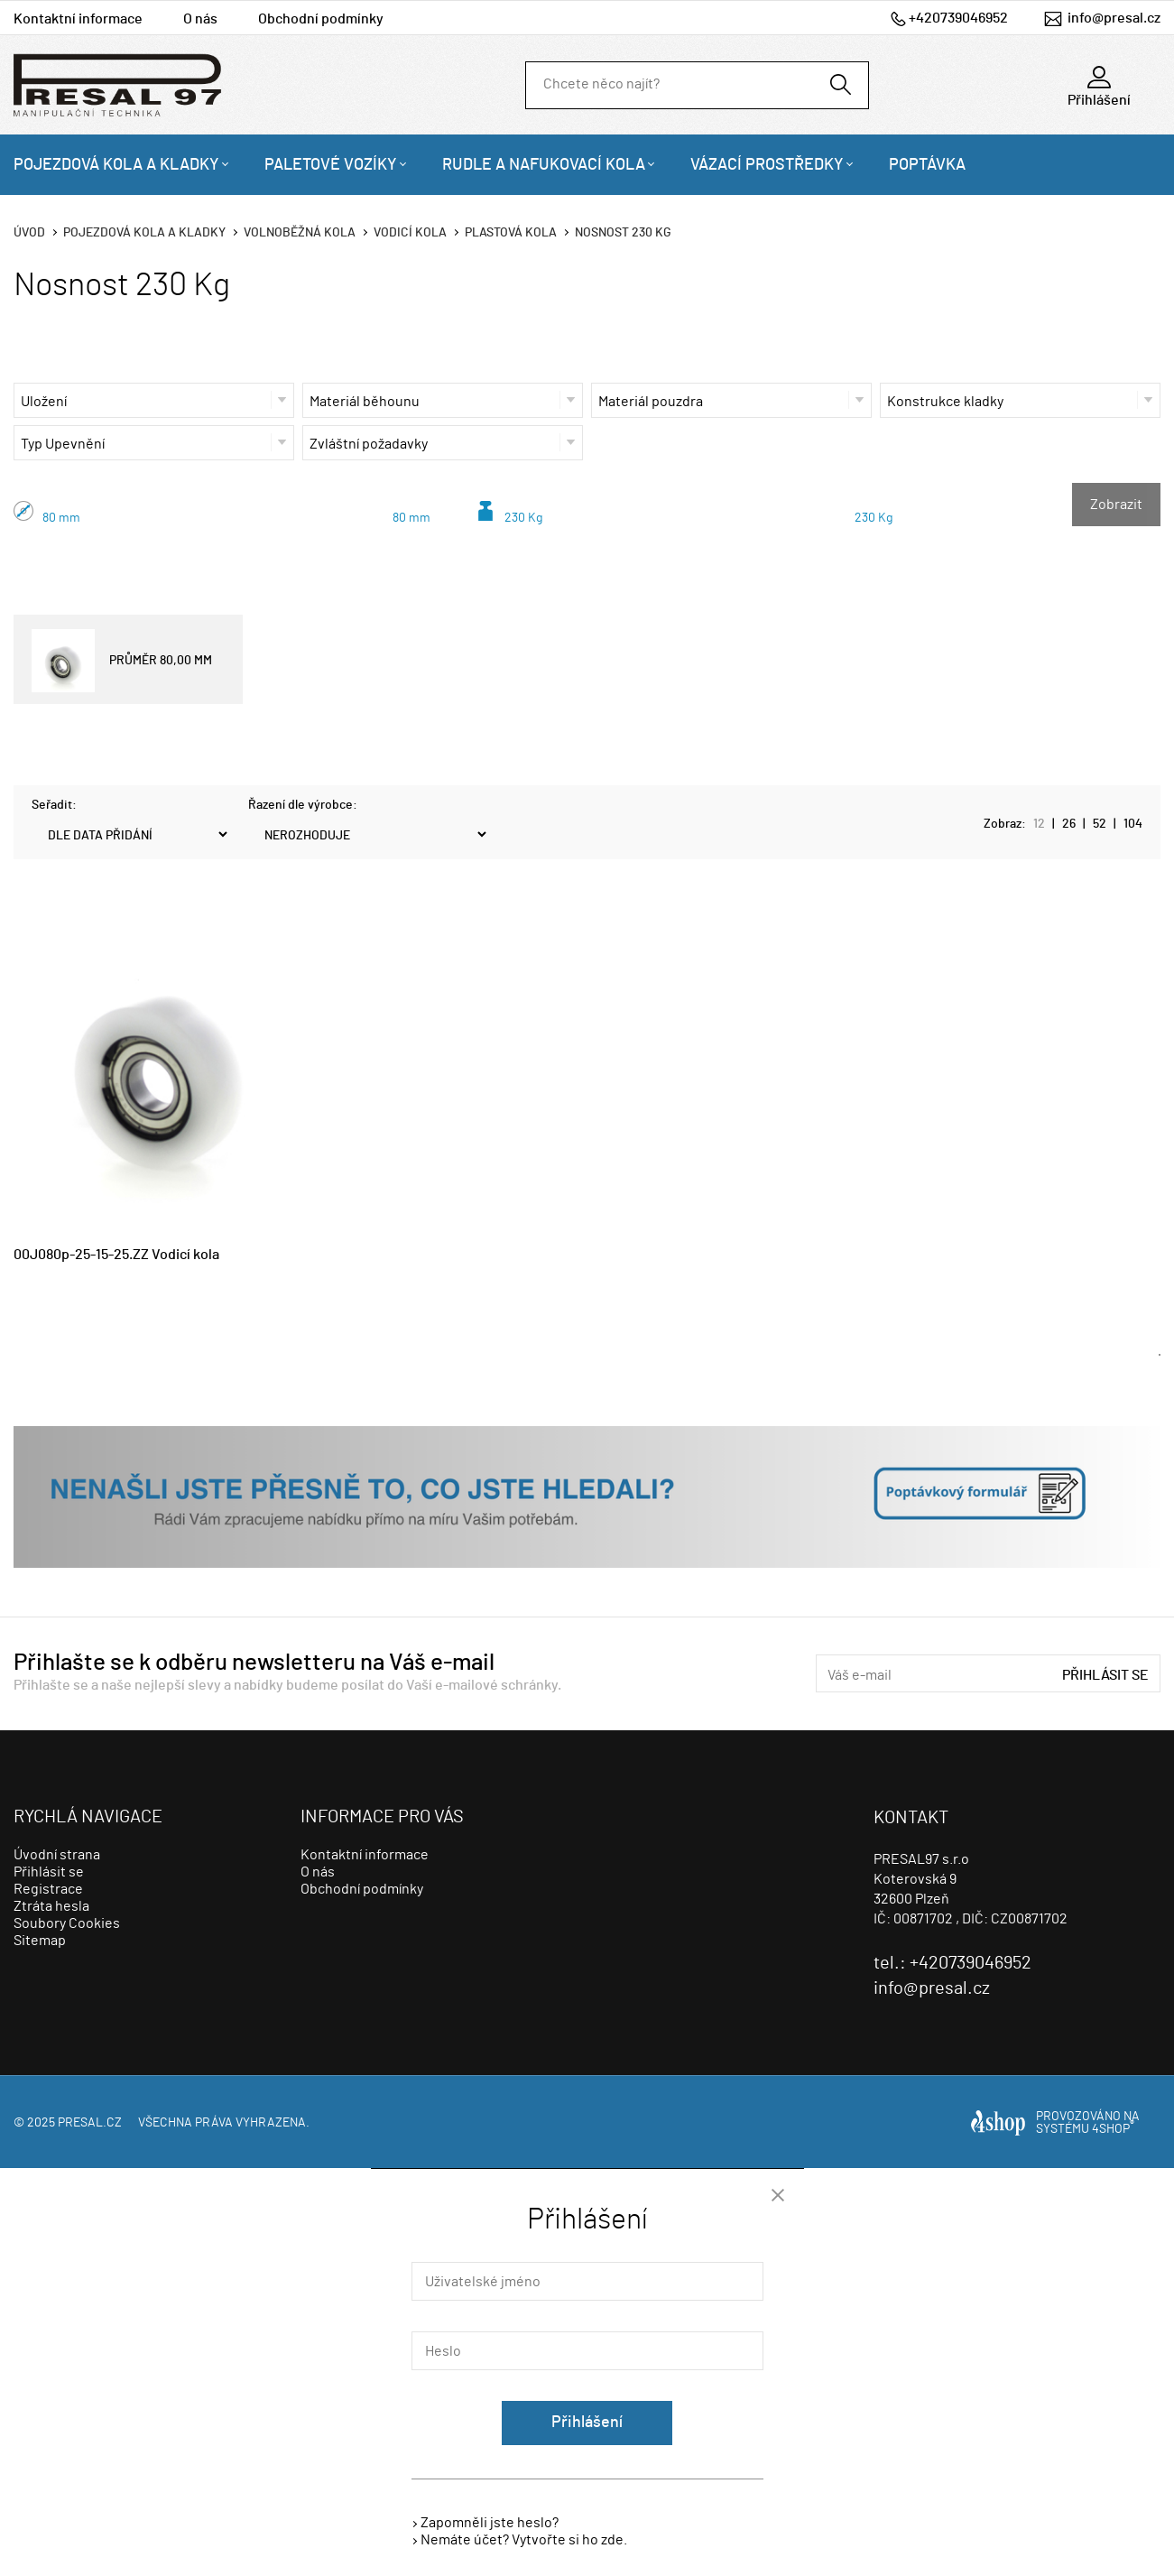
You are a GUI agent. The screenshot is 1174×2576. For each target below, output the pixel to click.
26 (1069, 824)
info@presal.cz (1114, 18)
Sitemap (40, 1940)
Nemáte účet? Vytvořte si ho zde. (524, 2540)
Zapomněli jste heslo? (490, 2523)
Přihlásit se (1105, 1675)
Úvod (29, 233)
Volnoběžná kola (300, 233)
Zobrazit (1116, 504)
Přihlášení (587, 2422)
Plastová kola (511, 233)
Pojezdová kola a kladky (116, 165)
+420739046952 (958, 18)
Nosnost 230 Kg (623, 233)
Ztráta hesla (51, 1906)
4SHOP (1113, 2129)
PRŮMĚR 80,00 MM (122, 660)
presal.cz (90, 2123)
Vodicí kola (410, 233)
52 (1099, 824)
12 (1039, 824)
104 (1132, 824)
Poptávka (927, 165)
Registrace (48, 1889)
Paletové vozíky (330, 165)
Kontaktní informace (78, 19)
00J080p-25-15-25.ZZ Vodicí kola (116, 1254)
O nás (200, 19)
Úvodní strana (57, 1855)
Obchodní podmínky (321, 19)
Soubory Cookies (67, 1923)
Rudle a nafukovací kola (543, 165)
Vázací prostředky (767, 165)
